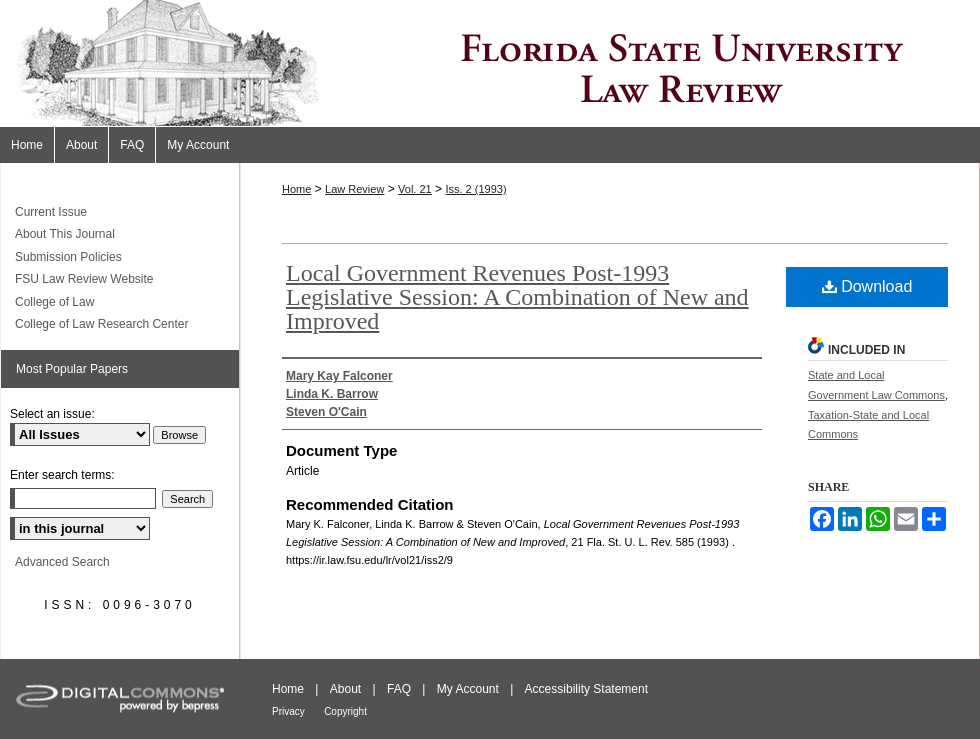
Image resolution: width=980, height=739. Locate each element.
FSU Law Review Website (84, 279)
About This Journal (65, 234)
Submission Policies (68, 257)
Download (867, 286)
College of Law (54, 302)
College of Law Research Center (101, 324)
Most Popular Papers (72, 369)
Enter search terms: (62, 475)
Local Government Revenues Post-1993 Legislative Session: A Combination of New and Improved (517, 297)
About (345, 689)
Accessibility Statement (586, 689)
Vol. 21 (415, 189)
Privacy (288, 711)
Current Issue (51, 212)
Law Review (354, 189)
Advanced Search (62, 562)
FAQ (399, 689)
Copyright (345, 711)
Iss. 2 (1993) (475, 189)
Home (296, 189)
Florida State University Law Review (490, 63)
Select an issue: (52, 414)
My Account (468, 689)
